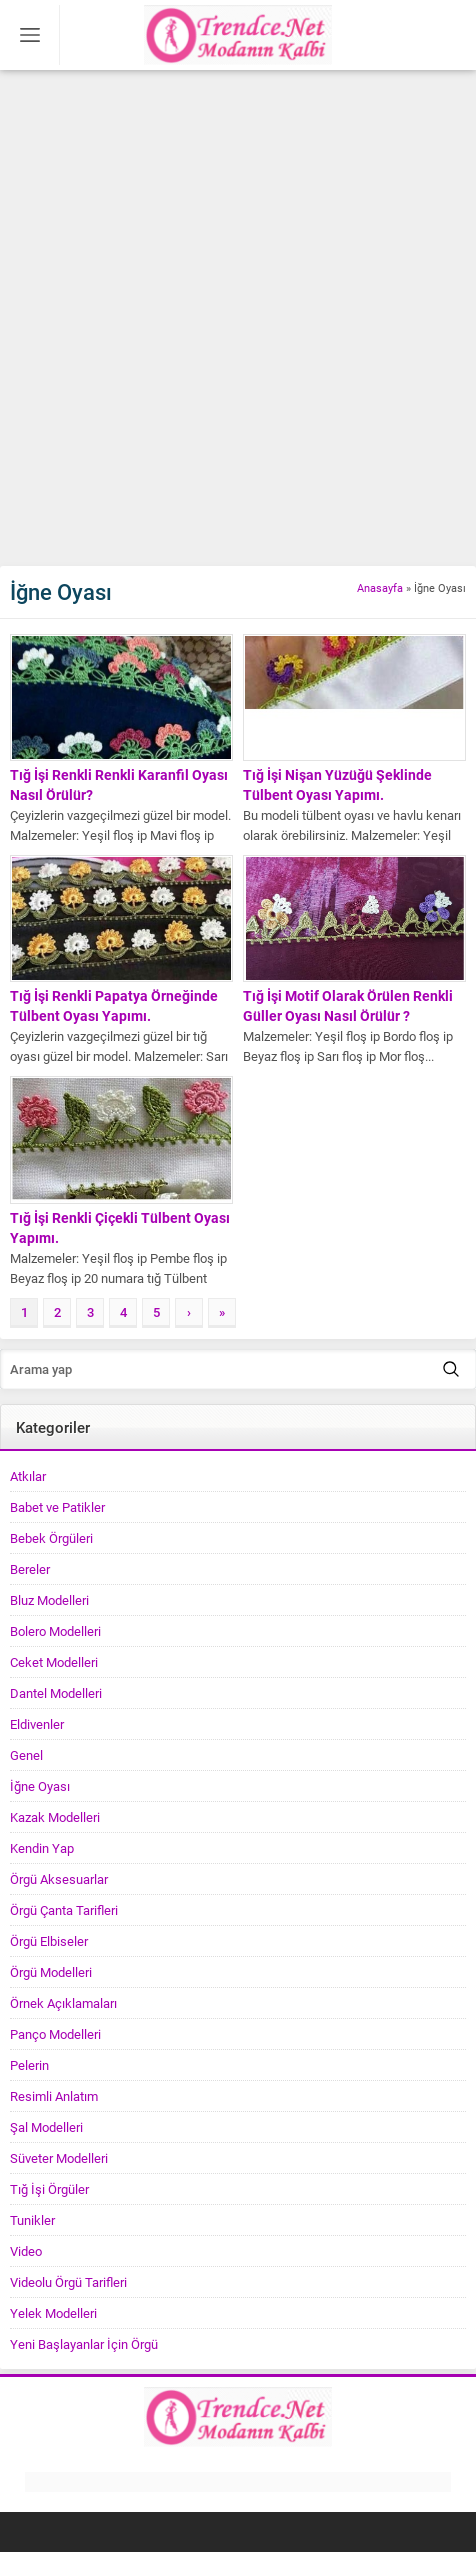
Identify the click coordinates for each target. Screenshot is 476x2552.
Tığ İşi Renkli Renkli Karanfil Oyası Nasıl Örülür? (119, 784)
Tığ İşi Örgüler (49, 2189)
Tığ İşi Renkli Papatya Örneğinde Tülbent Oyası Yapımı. (114, 1005)
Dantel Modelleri (56, 1693)
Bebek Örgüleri (51, 1538)
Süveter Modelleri (59, 2158)
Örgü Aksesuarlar (59, 1879)
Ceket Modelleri (54, 1662)
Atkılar (28, 1476)
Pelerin (29, 2065)
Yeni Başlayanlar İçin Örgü (84, 2344)
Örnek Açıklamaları (63, 2003)
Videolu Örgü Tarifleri (68, 2282)
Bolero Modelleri (55, 1631)
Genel (26, 1755)
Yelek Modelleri (53, 2313)
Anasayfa (380, 587)
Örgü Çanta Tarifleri (64, 1910)
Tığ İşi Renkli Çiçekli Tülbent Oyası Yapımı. (120, 1227)
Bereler (30, 1569)
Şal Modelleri (46, 2127)
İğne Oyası (40, 1786)
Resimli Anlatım (54, 2096)
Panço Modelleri (55, 2034)
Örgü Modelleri (51, 1972)
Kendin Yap (42, 1848)
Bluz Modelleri (49, 1600)
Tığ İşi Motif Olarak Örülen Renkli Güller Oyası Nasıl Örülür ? (348, 1005)
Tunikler (32, 2220)
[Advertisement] (238, 318)
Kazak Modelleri (55, 1817)
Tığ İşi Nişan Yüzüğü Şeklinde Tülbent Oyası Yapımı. (337, 784)
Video (26, 2251)
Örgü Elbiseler (49, 1941)
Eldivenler (37, 1724)
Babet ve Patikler (57, 1507)
